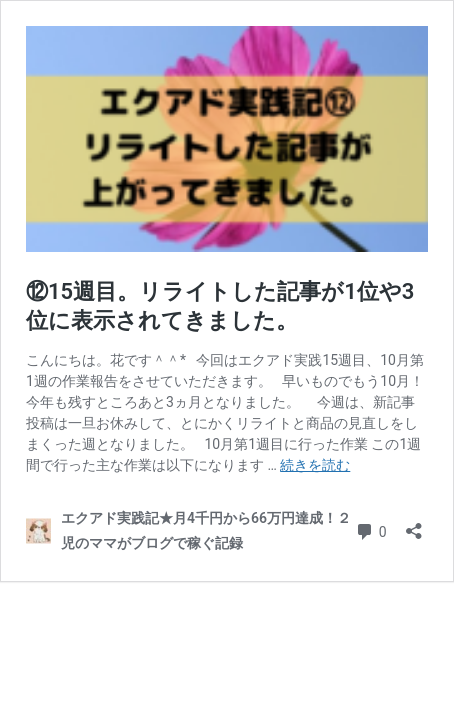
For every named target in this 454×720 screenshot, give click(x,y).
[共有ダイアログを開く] (414, 524)
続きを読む (315, 465)
